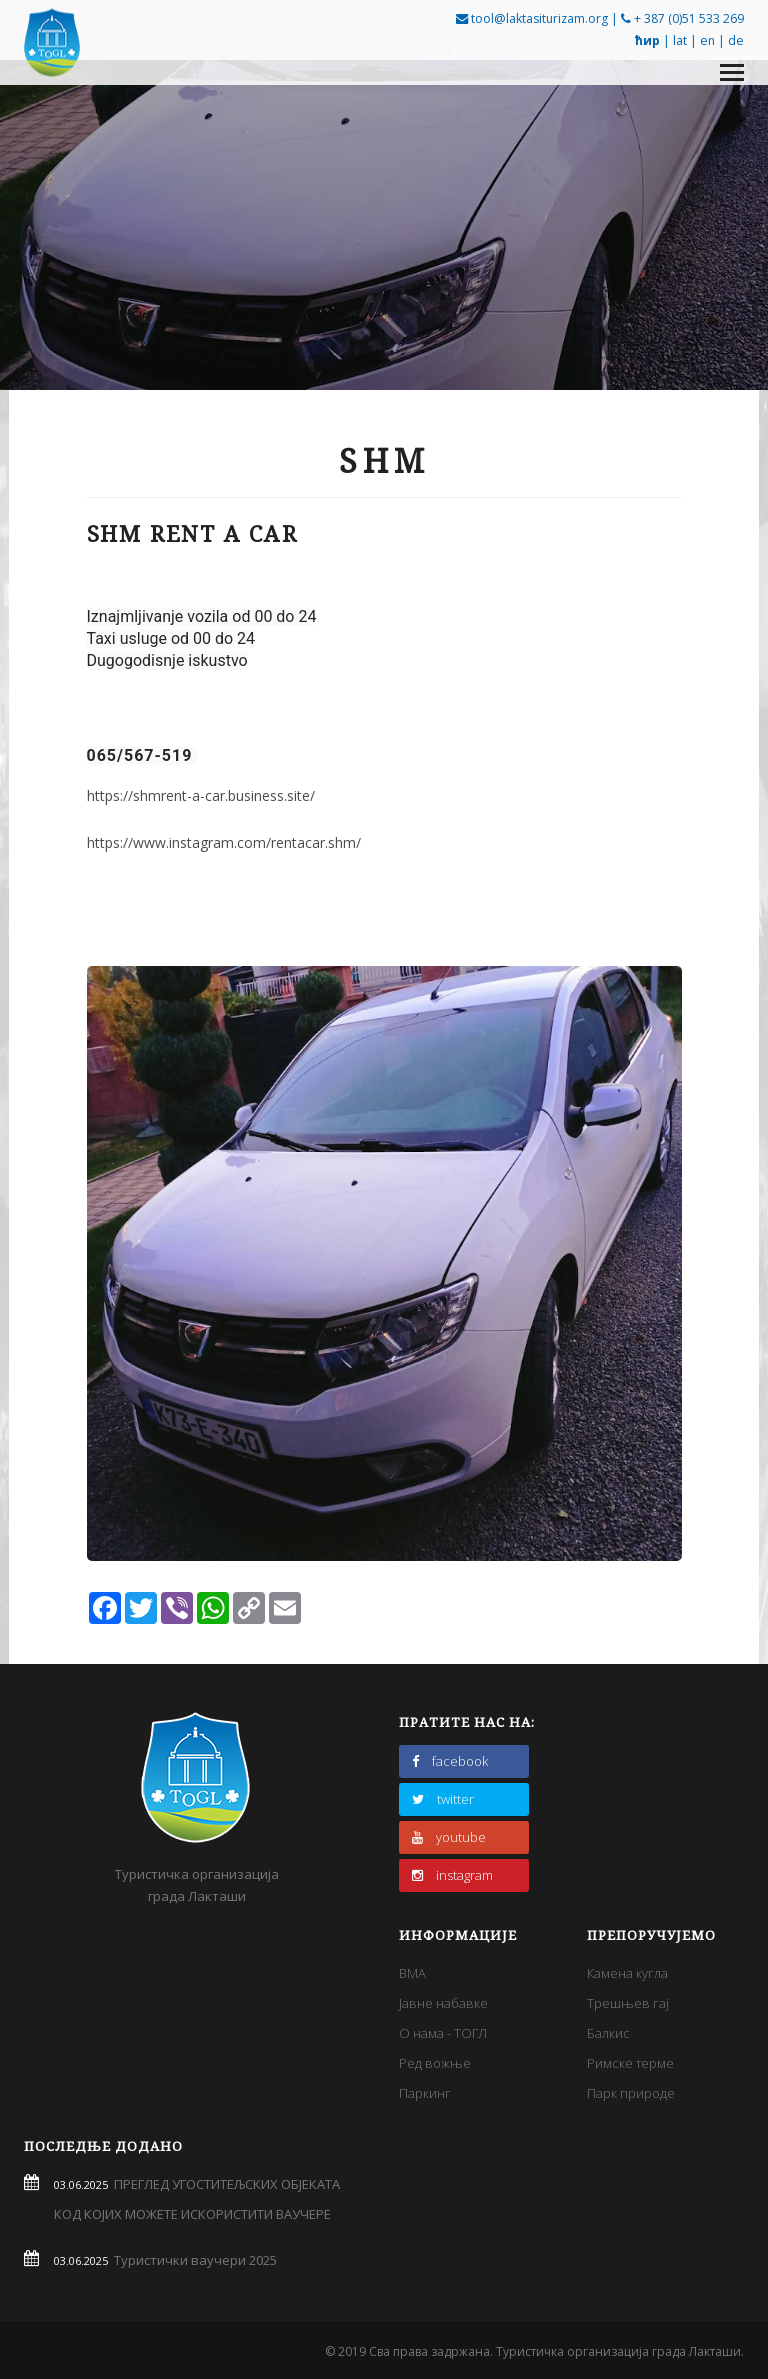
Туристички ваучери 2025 (192, 2260)
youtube (449, 1837)
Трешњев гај (628, 2003)
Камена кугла (627, 1973)
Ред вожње (435, 2063)
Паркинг (425, 2093)
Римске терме (630, 2063)
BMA (412, 1973)
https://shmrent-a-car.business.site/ (201, 795)
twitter (443, 1799)
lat (680, 40)
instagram (452, 1875)
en (707, 40)
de (736, 40)
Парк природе (631, 2093)
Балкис (608, 2033)
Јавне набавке (443, 2003)
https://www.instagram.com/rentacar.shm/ (224, 842)
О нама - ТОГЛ (443, 2033)
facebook (450, 1761)
